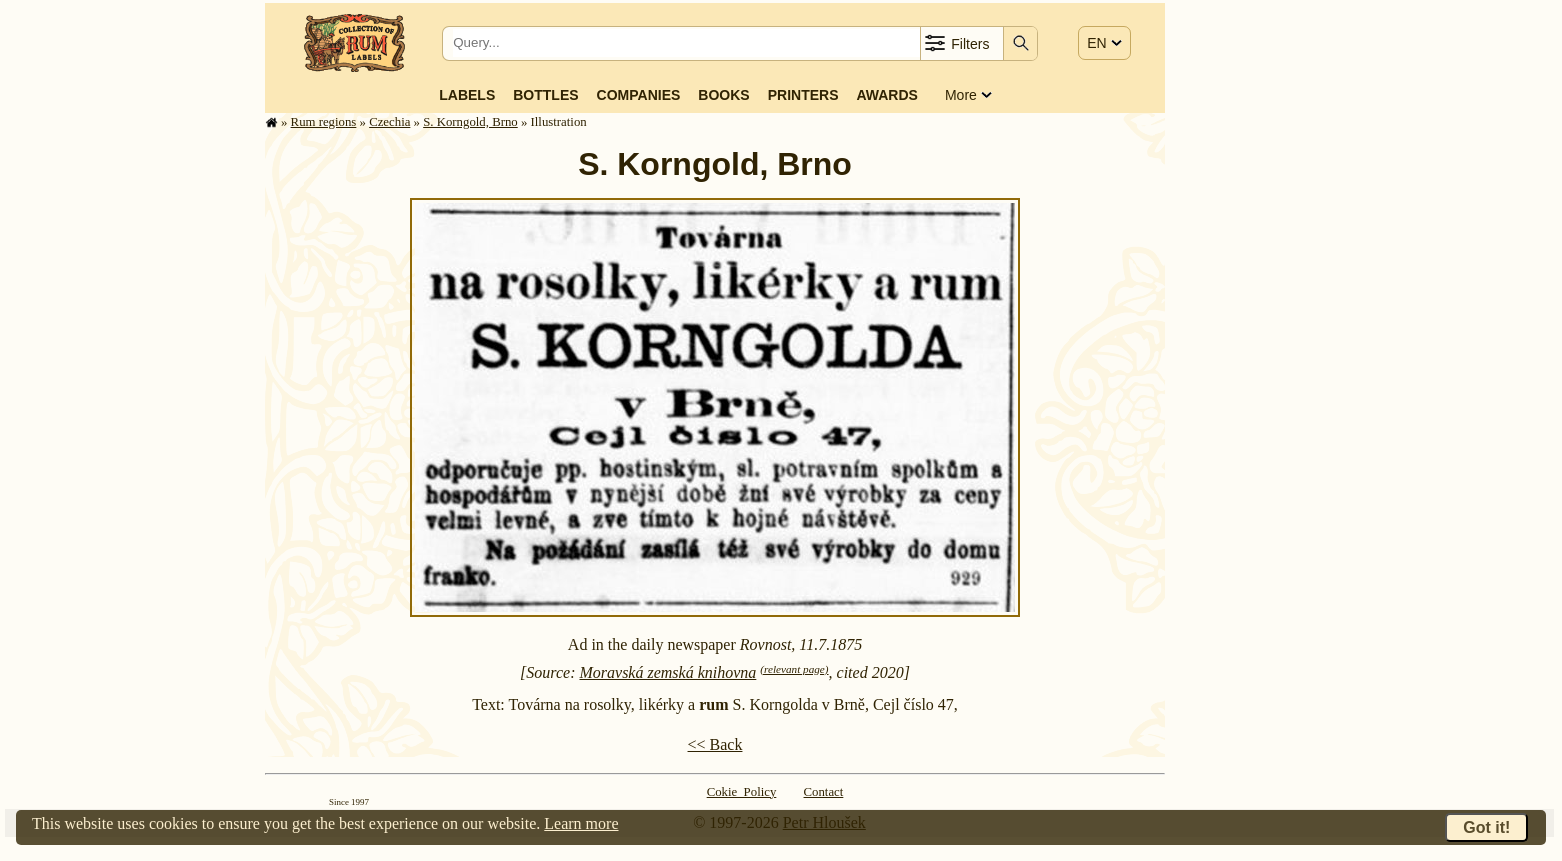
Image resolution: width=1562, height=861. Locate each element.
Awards (886, 95)
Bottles (545, 95)
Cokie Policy (742, 792)
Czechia (389, 122)
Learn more (581, 823)
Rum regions (324, 122)
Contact (824, 792)
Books (723, 95)
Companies (639, 95)
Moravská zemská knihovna (667, 672)
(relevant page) (794, 669)
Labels (467, 95)
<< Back (715, 744)
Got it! (1486, 827)
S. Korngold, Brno (470, 122)
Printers (803, 95)
